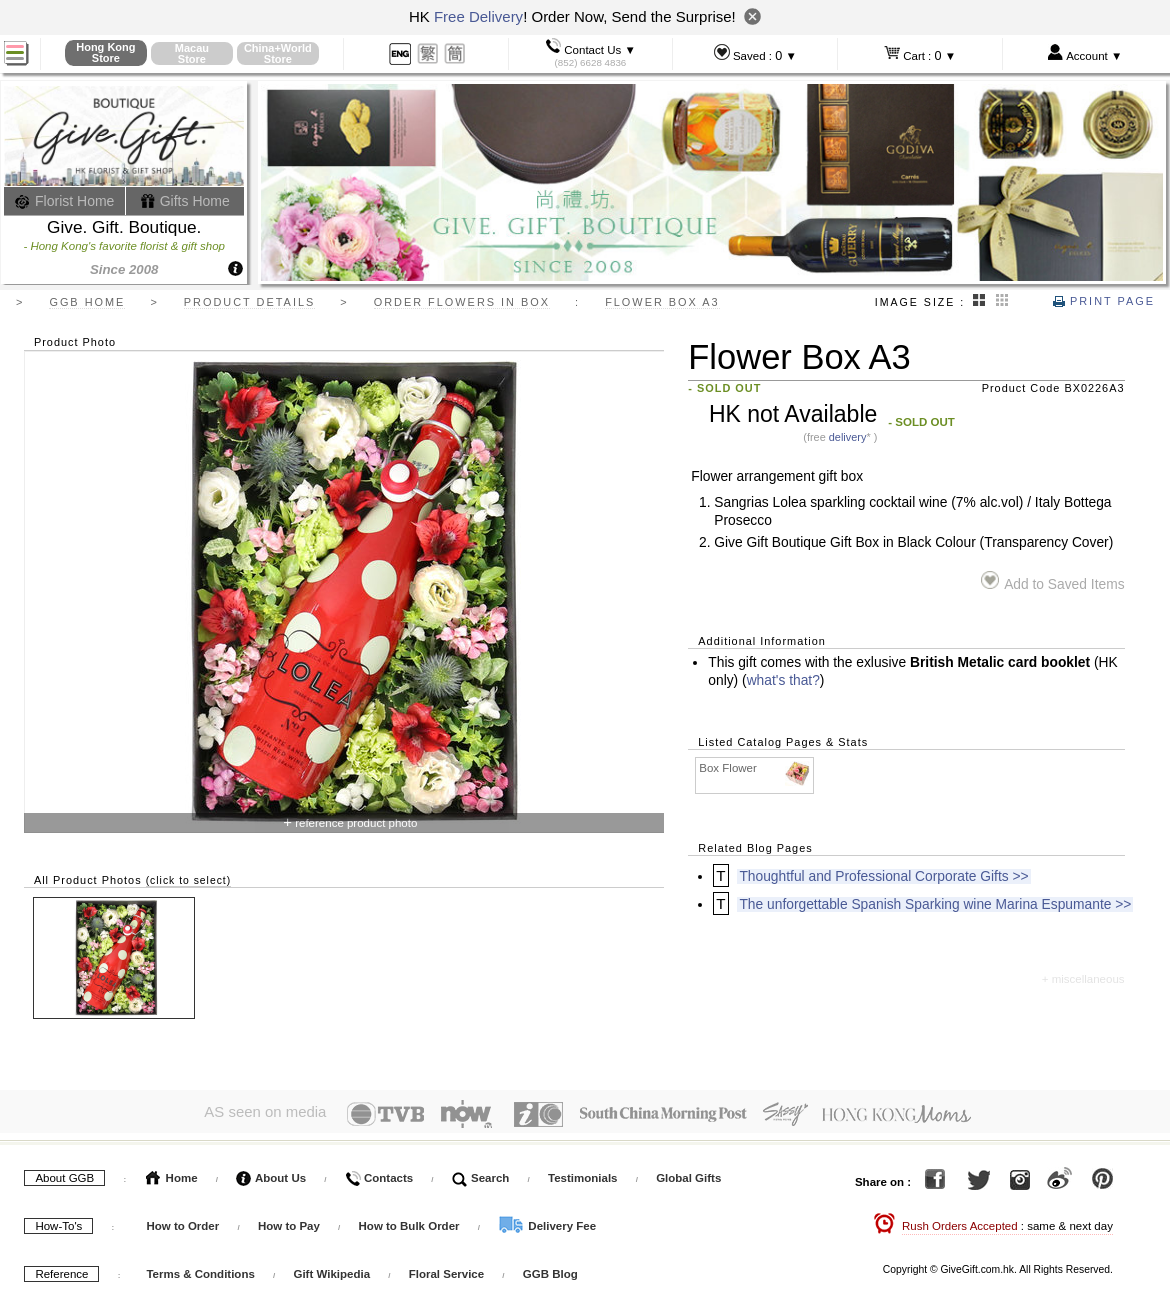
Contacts (379, 1174)
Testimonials (582, 1174)
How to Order (182, 1222)
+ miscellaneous (1083, 979)
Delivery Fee (547, 1222)
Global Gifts (688, 1174)
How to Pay (290, 1222)
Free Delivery (478, 16)
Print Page (1104, 301)
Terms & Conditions (200, 1270)
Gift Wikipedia (331, 1270)
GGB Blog (550, 1270)
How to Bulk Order (411, 1222)
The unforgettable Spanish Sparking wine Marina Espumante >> (935, 904)
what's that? (783, 680)
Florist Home (64, 201)
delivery (848, 437)
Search (481, 1174)
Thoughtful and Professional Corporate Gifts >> (883, 876)
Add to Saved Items (1052, 581)
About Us (271, 1174)
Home (171, 1174)
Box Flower (755, 768)
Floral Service (446, 1270)
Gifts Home (185, 201)
